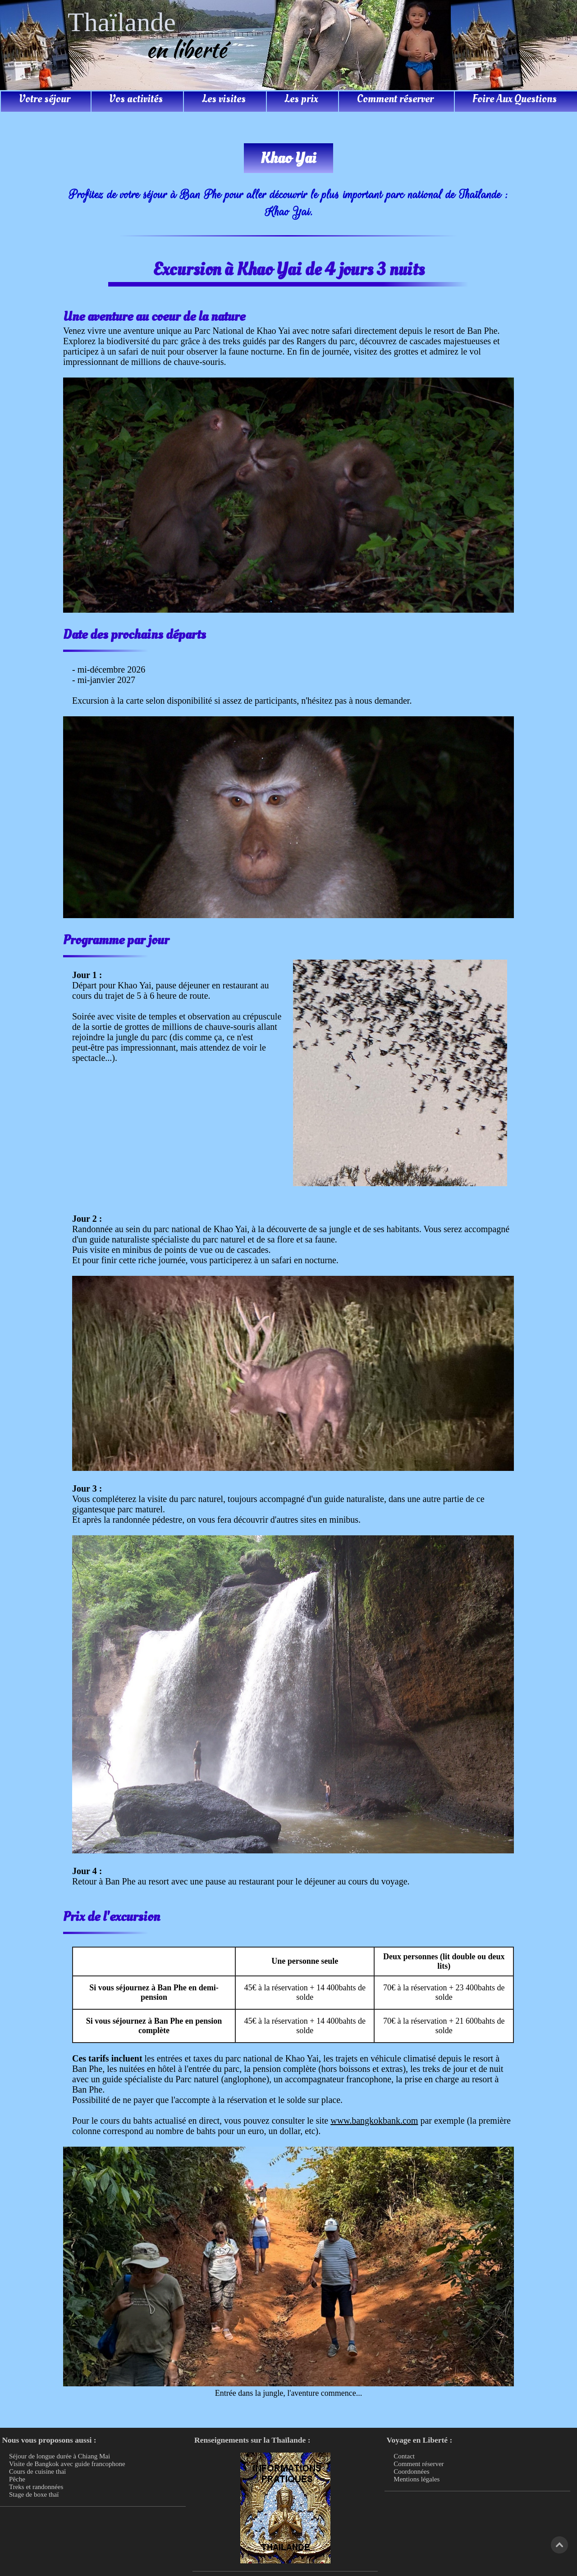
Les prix (301, 98)
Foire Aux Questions (514, 98)
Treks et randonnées (36, 2486)
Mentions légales (417, 2479)
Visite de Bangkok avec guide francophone (67, 2463)
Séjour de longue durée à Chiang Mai (59, 2456)
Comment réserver (395, 98)
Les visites (224, 98)
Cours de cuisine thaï (37, 2471)
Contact (404, 2456)
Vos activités (136, 98)
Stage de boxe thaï (34, 2494)
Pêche (17, 2479)
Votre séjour (44, 98)
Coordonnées (411, 2471)
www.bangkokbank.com (374, 2120)
